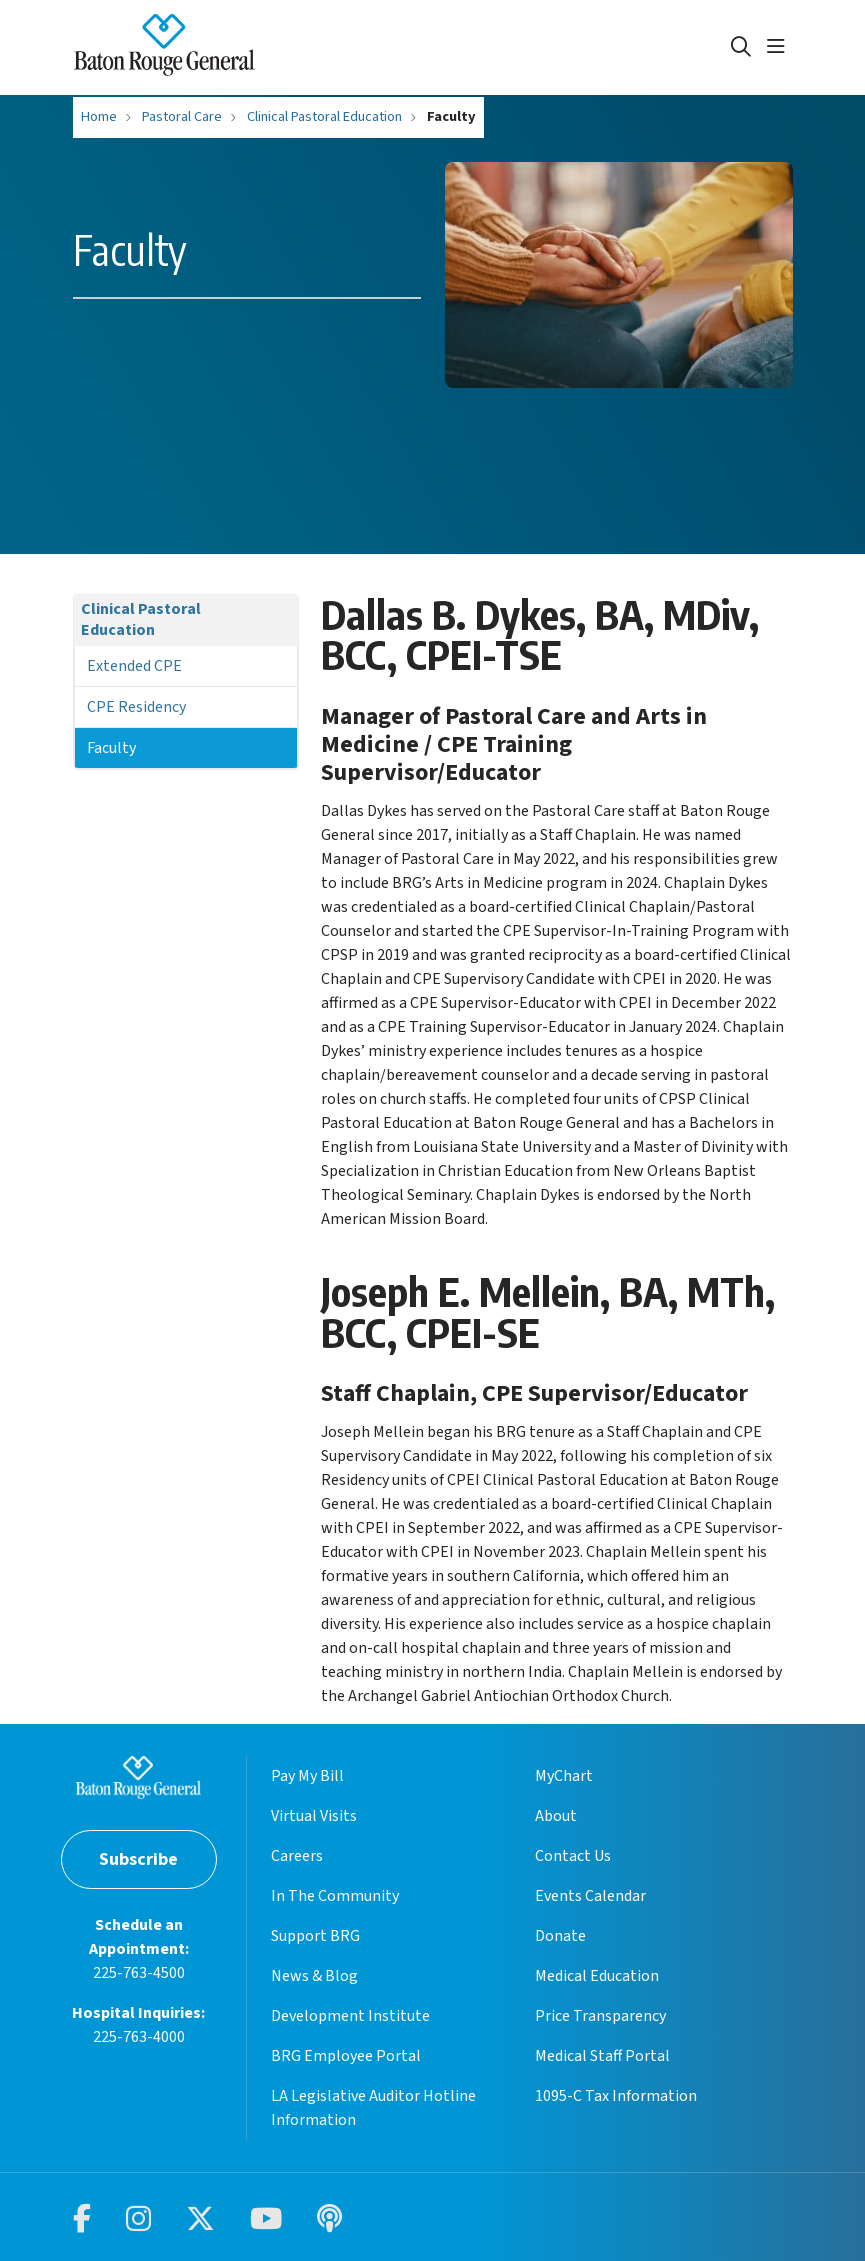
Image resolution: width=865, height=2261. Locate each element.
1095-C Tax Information (616, 2096)
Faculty (111, 748)
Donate (560, 1936)
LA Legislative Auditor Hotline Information (373, 2108)
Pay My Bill (307, 1776)
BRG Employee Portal (346, 2056)
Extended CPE (134, 666)
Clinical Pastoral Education (141, 620)
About (556, 1816)
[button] (780, 47)
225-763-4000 (139, 2037)
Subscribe (138, 1859)
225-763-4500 (139, 1973)
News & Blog (314, 1976)
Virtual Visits (314, 1816)
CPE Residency (136, 707)
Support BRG (315, 1936)
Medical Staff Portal (602, 2056)
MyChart (564, 1776)
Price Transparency (600, 2016)
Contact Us (573, 1856)
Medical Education (597, 1976)
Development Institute (350, 2016)
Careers (297, 1856)
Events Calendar (590, 1896)
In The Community (335, 1896)
